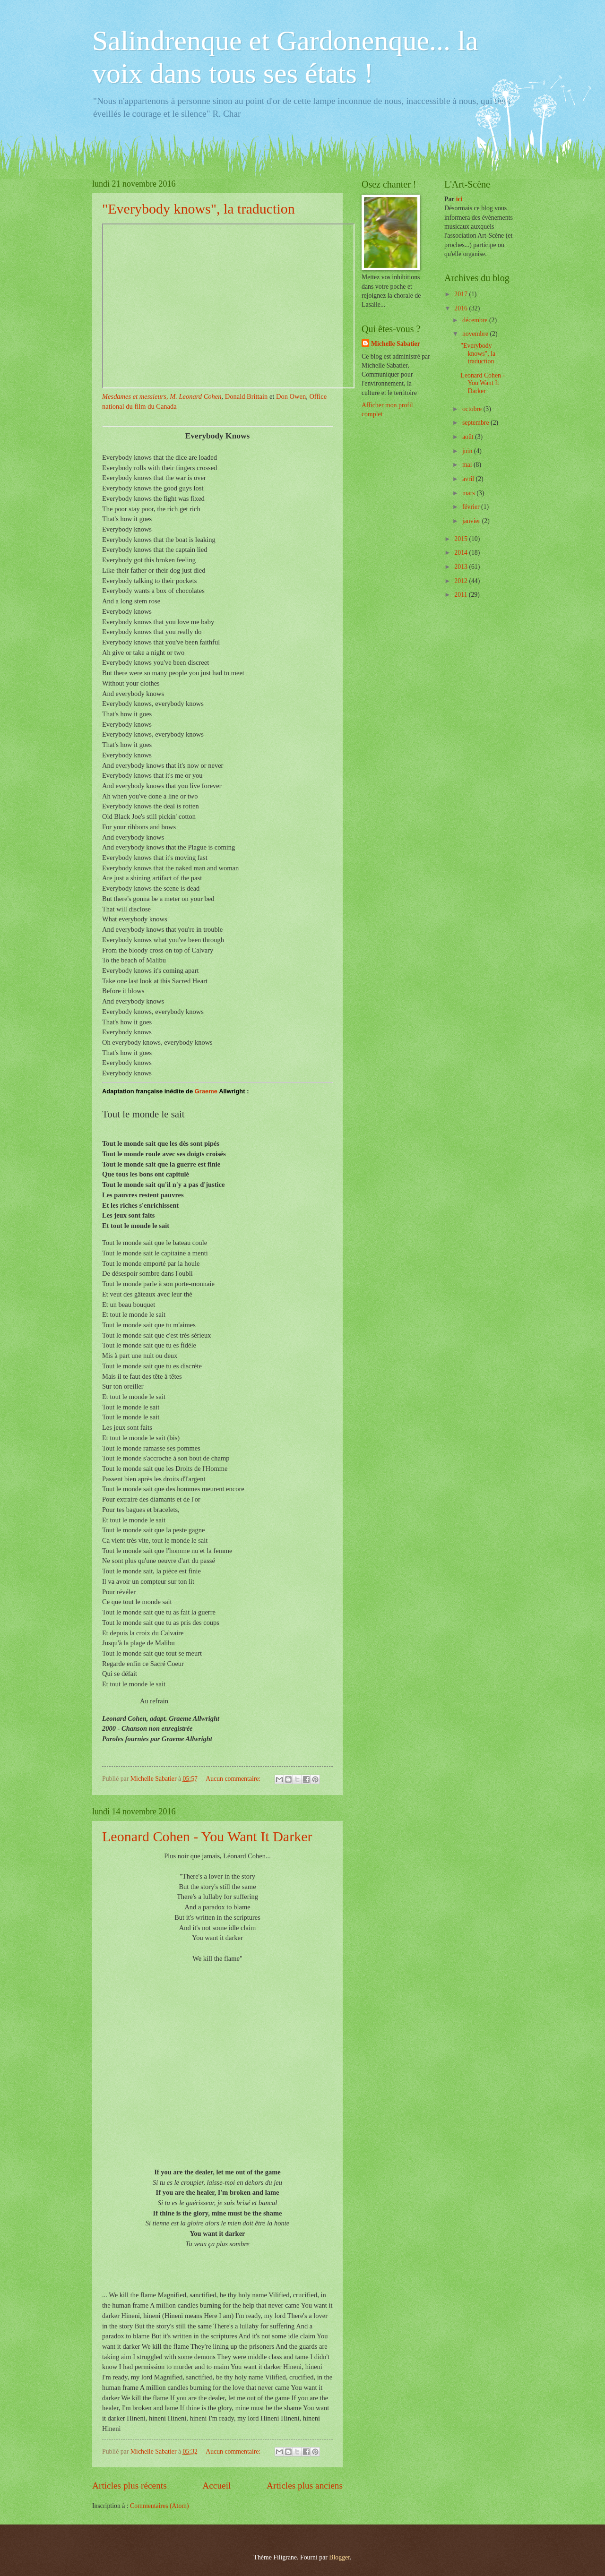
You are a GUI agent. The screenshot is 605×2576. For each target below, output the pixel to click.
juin (468, 451)
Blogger (339, 2557)
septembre (476, 422)
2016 (461, 308)
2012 (461, 580)
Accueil (216, 2485)
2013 (461, 566)
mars (469, 493)
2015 (461, 538)
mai (468, 464)
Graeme (206, 1091)
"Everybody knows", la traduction (198, 208)
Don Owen (291, 396)
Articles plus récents (129, 2485)
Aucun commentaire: (234, 1778)
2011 (461, 594)
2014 (461, 552)
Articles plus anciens (305, 2485)
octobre (473, 408)
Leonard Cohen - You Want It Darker (207, 1836)
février (471, 506)
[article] (217, 2362)
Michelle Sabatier (395, 343)
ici (459, 199)
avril (469, 478)
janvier (472, 520)
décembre (475, 320)
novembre (476, 333)
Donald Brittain (246, 396)
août (468, 436)
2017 (461, 294)
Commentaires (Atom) (159, 2505)
